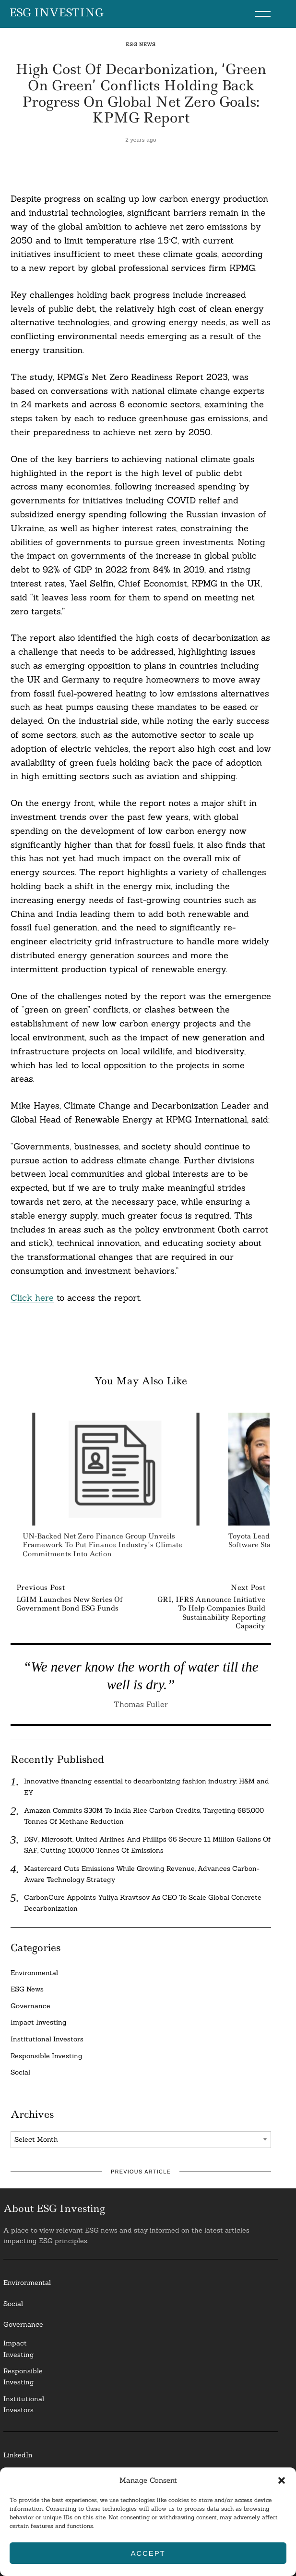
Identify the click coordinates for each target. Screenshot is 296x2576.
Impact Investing (39, 2022)
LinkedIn (18, 2455)
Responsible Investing (47, 2055)
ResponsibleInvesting (23, 2376)
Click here (32, 1297)
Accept (147, 2553)
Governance (30, 2006)
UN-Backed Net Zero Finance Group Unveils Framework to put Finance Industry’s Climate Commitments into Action (102, 1544)
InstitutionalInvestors (23, 2404)
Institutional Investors (47, 2039)
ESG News (141, 44)
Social (20, 2072)
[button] (281, 2480)
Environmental (34, 1972)
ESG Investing (56, 13)
